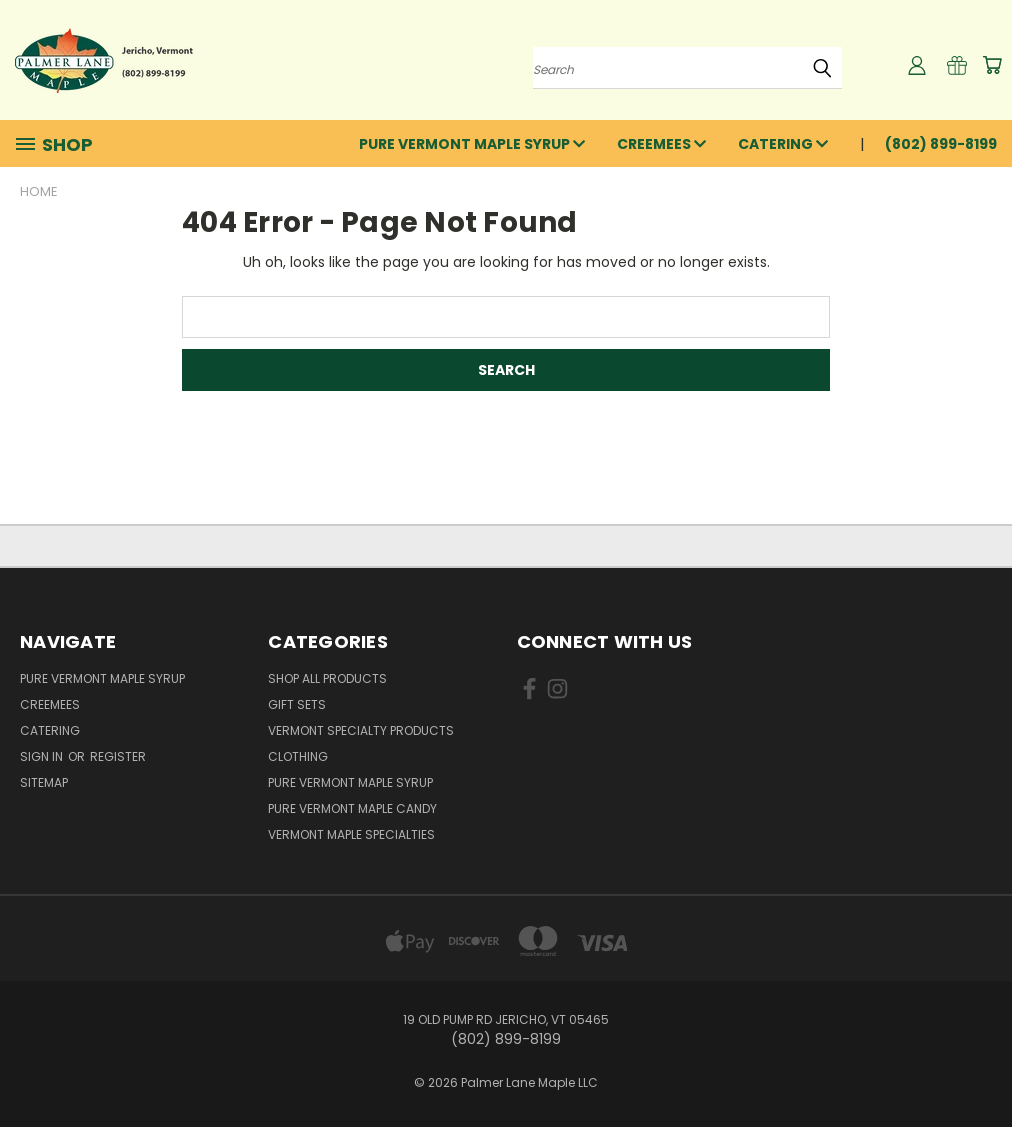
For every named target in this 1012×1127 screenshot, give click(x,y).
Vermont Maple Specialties (351, 834)
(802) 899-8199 (941, 144)
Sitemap (44, 782)
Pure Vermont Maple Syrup (472, 144)
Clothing (298, 756)
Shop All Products (327, 678)
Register (118, 756)
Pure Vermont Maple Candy (352, 808)
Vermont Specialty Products (361, 730)
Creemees (661, 144)
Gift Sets (297, 704)
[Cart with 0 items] (992, 65)
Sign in (43, 756)
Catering (783, 144)
